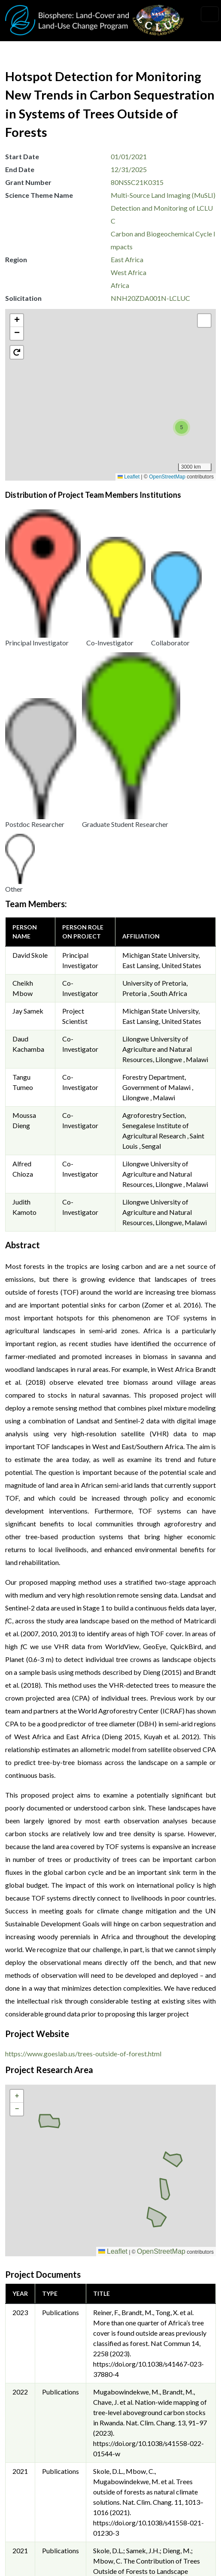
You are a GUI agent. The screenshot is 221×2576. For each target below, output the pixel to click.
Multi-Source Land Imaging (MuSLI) (163, 195)
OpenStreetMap (167, 477)
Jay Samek (27, 678)
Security (25, 2512)
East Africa (127, 259)
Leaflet (128, 477)
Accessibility (32, 2551)
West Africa (128, 272)
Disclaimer (28, 2532)
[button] (125, 394)
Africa (120, 285)
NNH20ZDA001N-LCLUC (150, 298)
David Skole (30, 622)
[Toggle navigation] (210, 14)
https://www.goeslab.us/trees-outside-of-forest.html (83, 1721)
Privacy (24, 2493)
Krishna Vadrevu (143, 2422)
